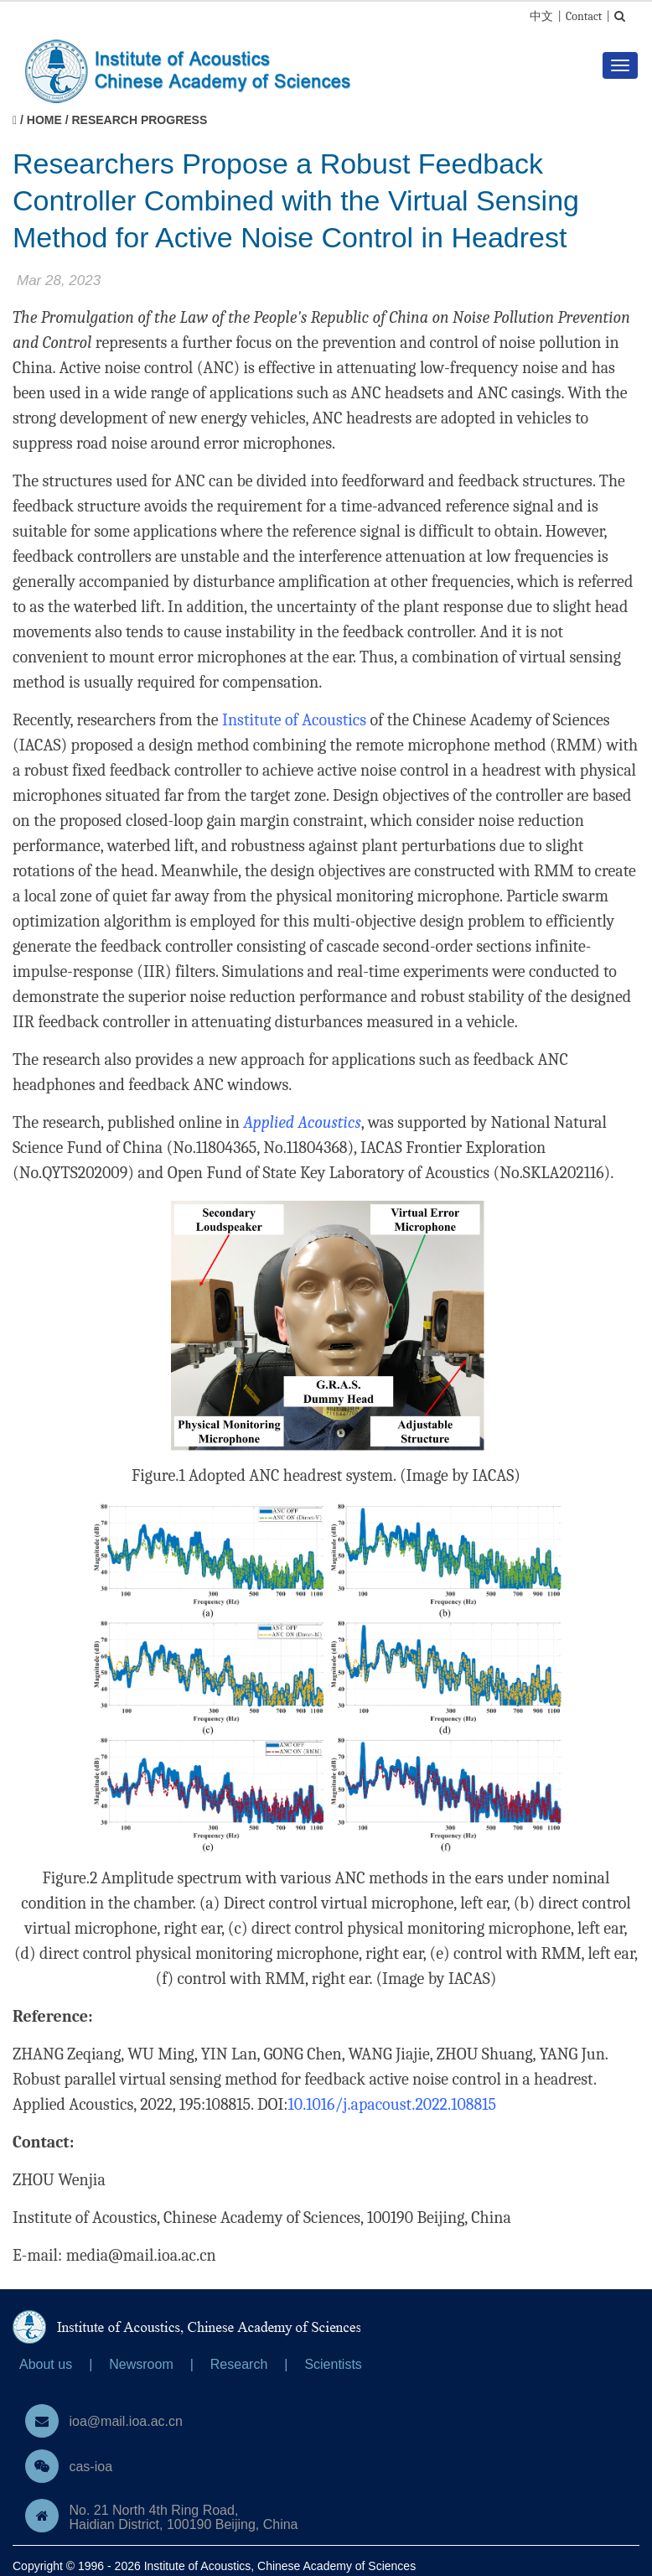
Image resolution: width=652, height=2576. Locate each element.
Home (44, 120)
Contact (584, 16)
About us (45, 2364)
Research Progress (139, 120)
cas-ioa (90, 2466)
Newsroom (141, 2364)
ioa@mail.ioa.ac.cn (125, 2421)
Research (238, 2364)
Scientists (332, 2364)
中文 (541, 16)
